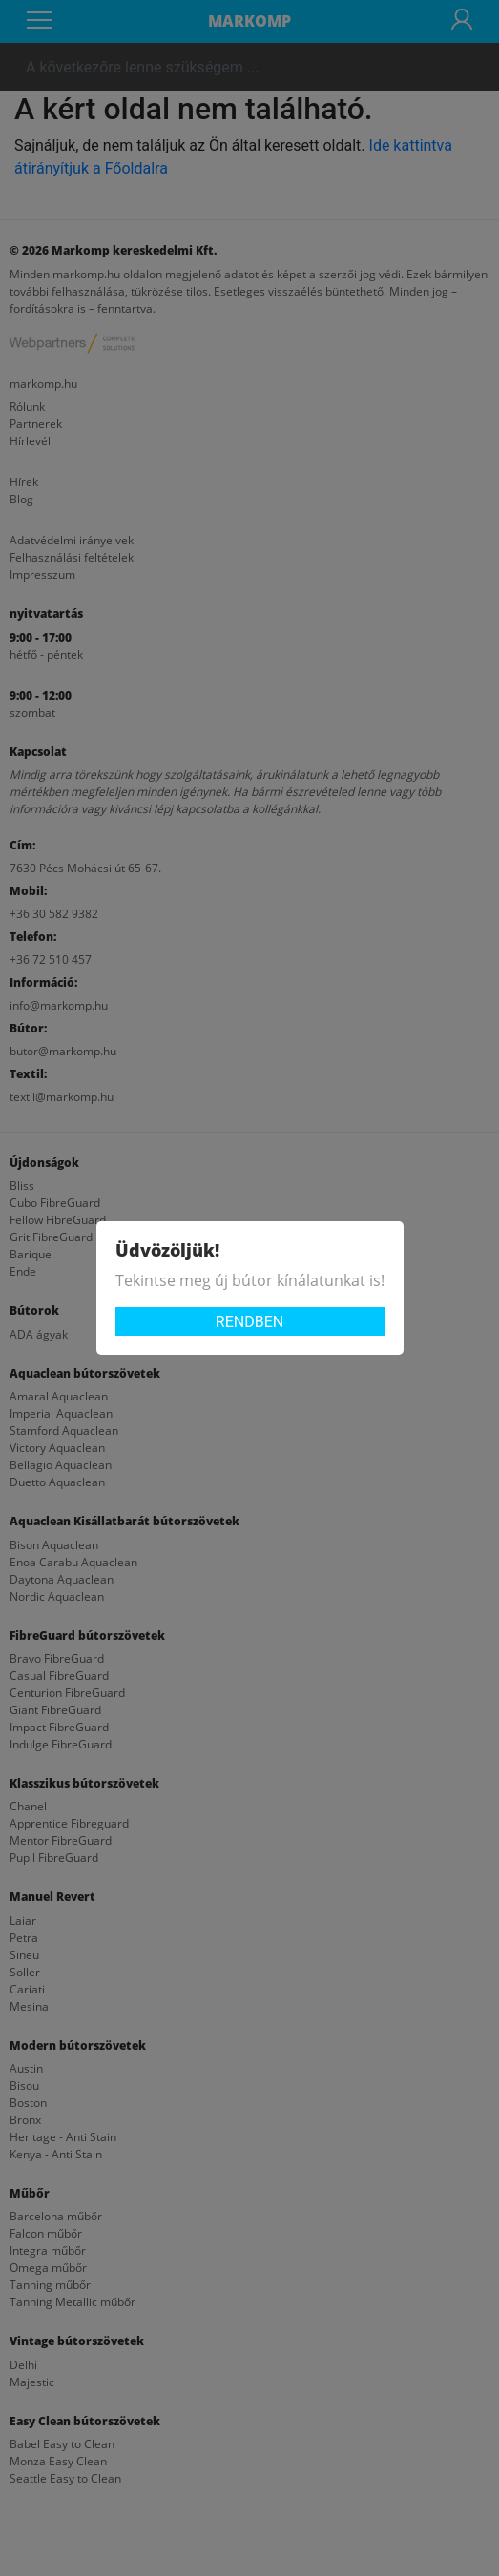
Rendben (249, 1322)
